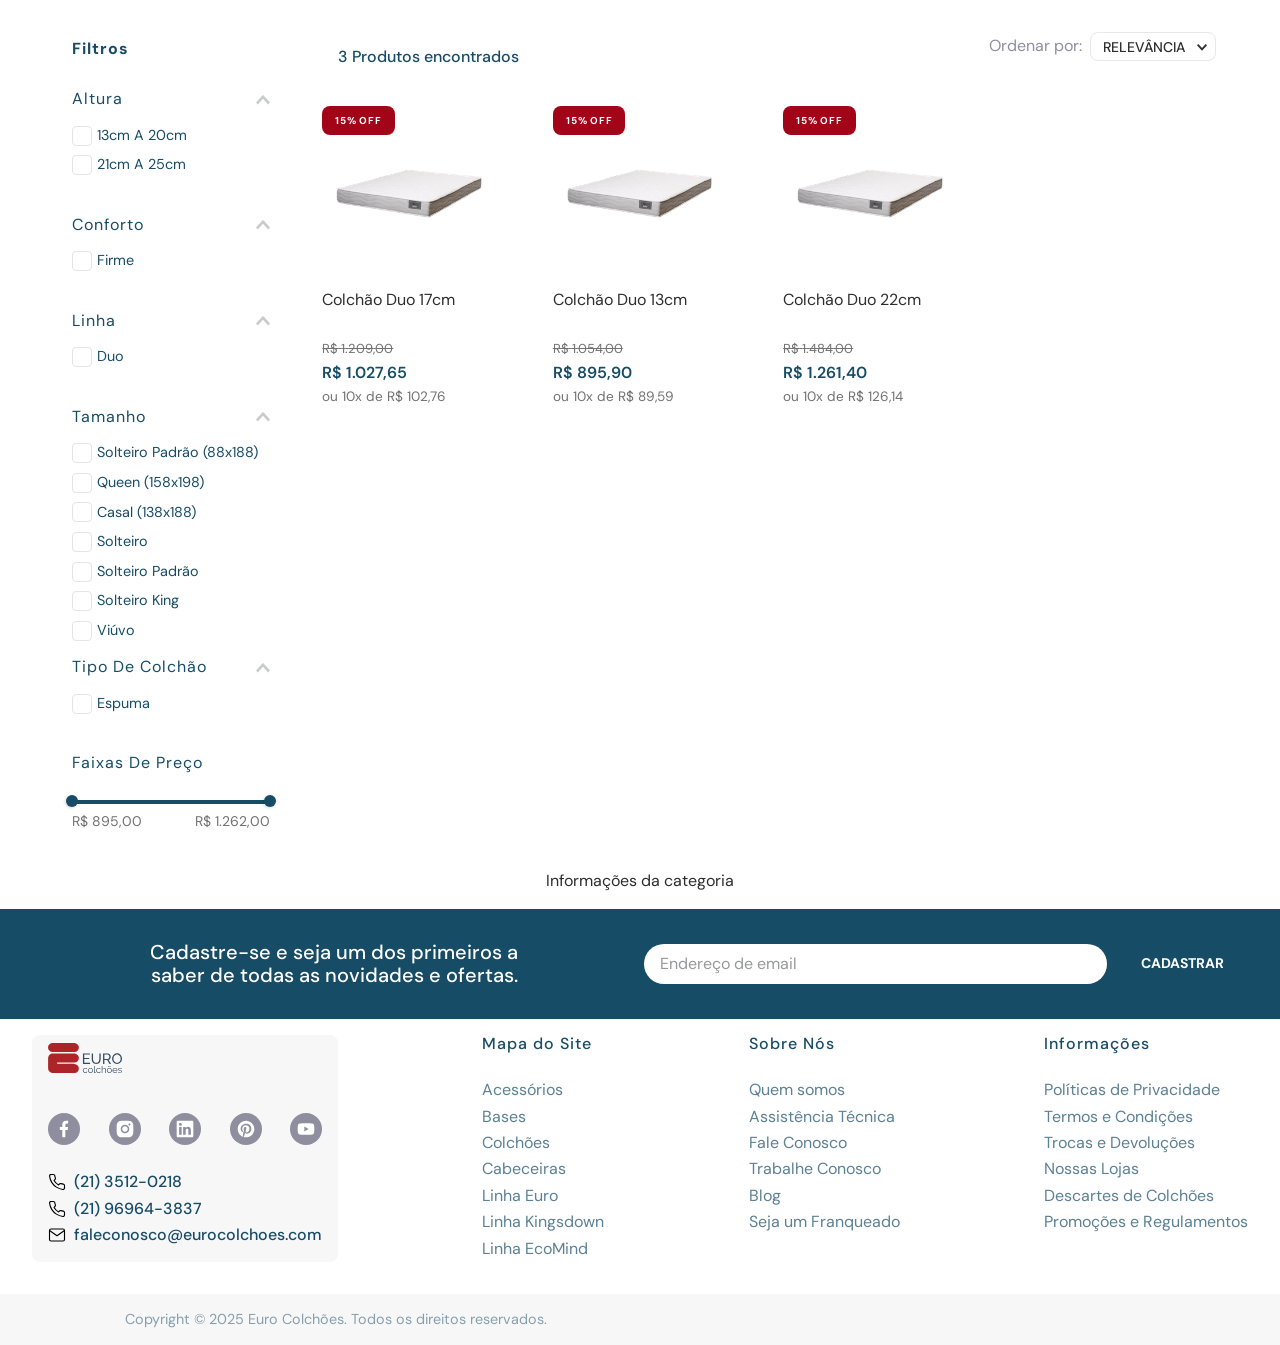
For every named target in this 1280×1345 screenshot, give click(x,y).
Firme (115, 260)
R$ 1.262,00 (232, 821)
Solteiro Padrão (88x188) (177, 452)
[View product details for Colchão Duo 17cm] (409, 255)
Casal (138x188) (146, 512)
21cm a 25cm (141, 164)
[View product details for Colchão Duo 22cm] (870, 255)
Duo (110, 356)
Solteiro (122, 541)
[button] (171, 99)
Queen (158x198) (150, 482)
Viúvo (116, 630)
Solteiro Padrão (148, 571)
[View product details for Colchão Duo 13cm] (640, 255)
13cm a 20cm (142, 135)
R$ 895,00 (107, 821)
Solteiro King (138, 600)
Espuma (123, 703)
